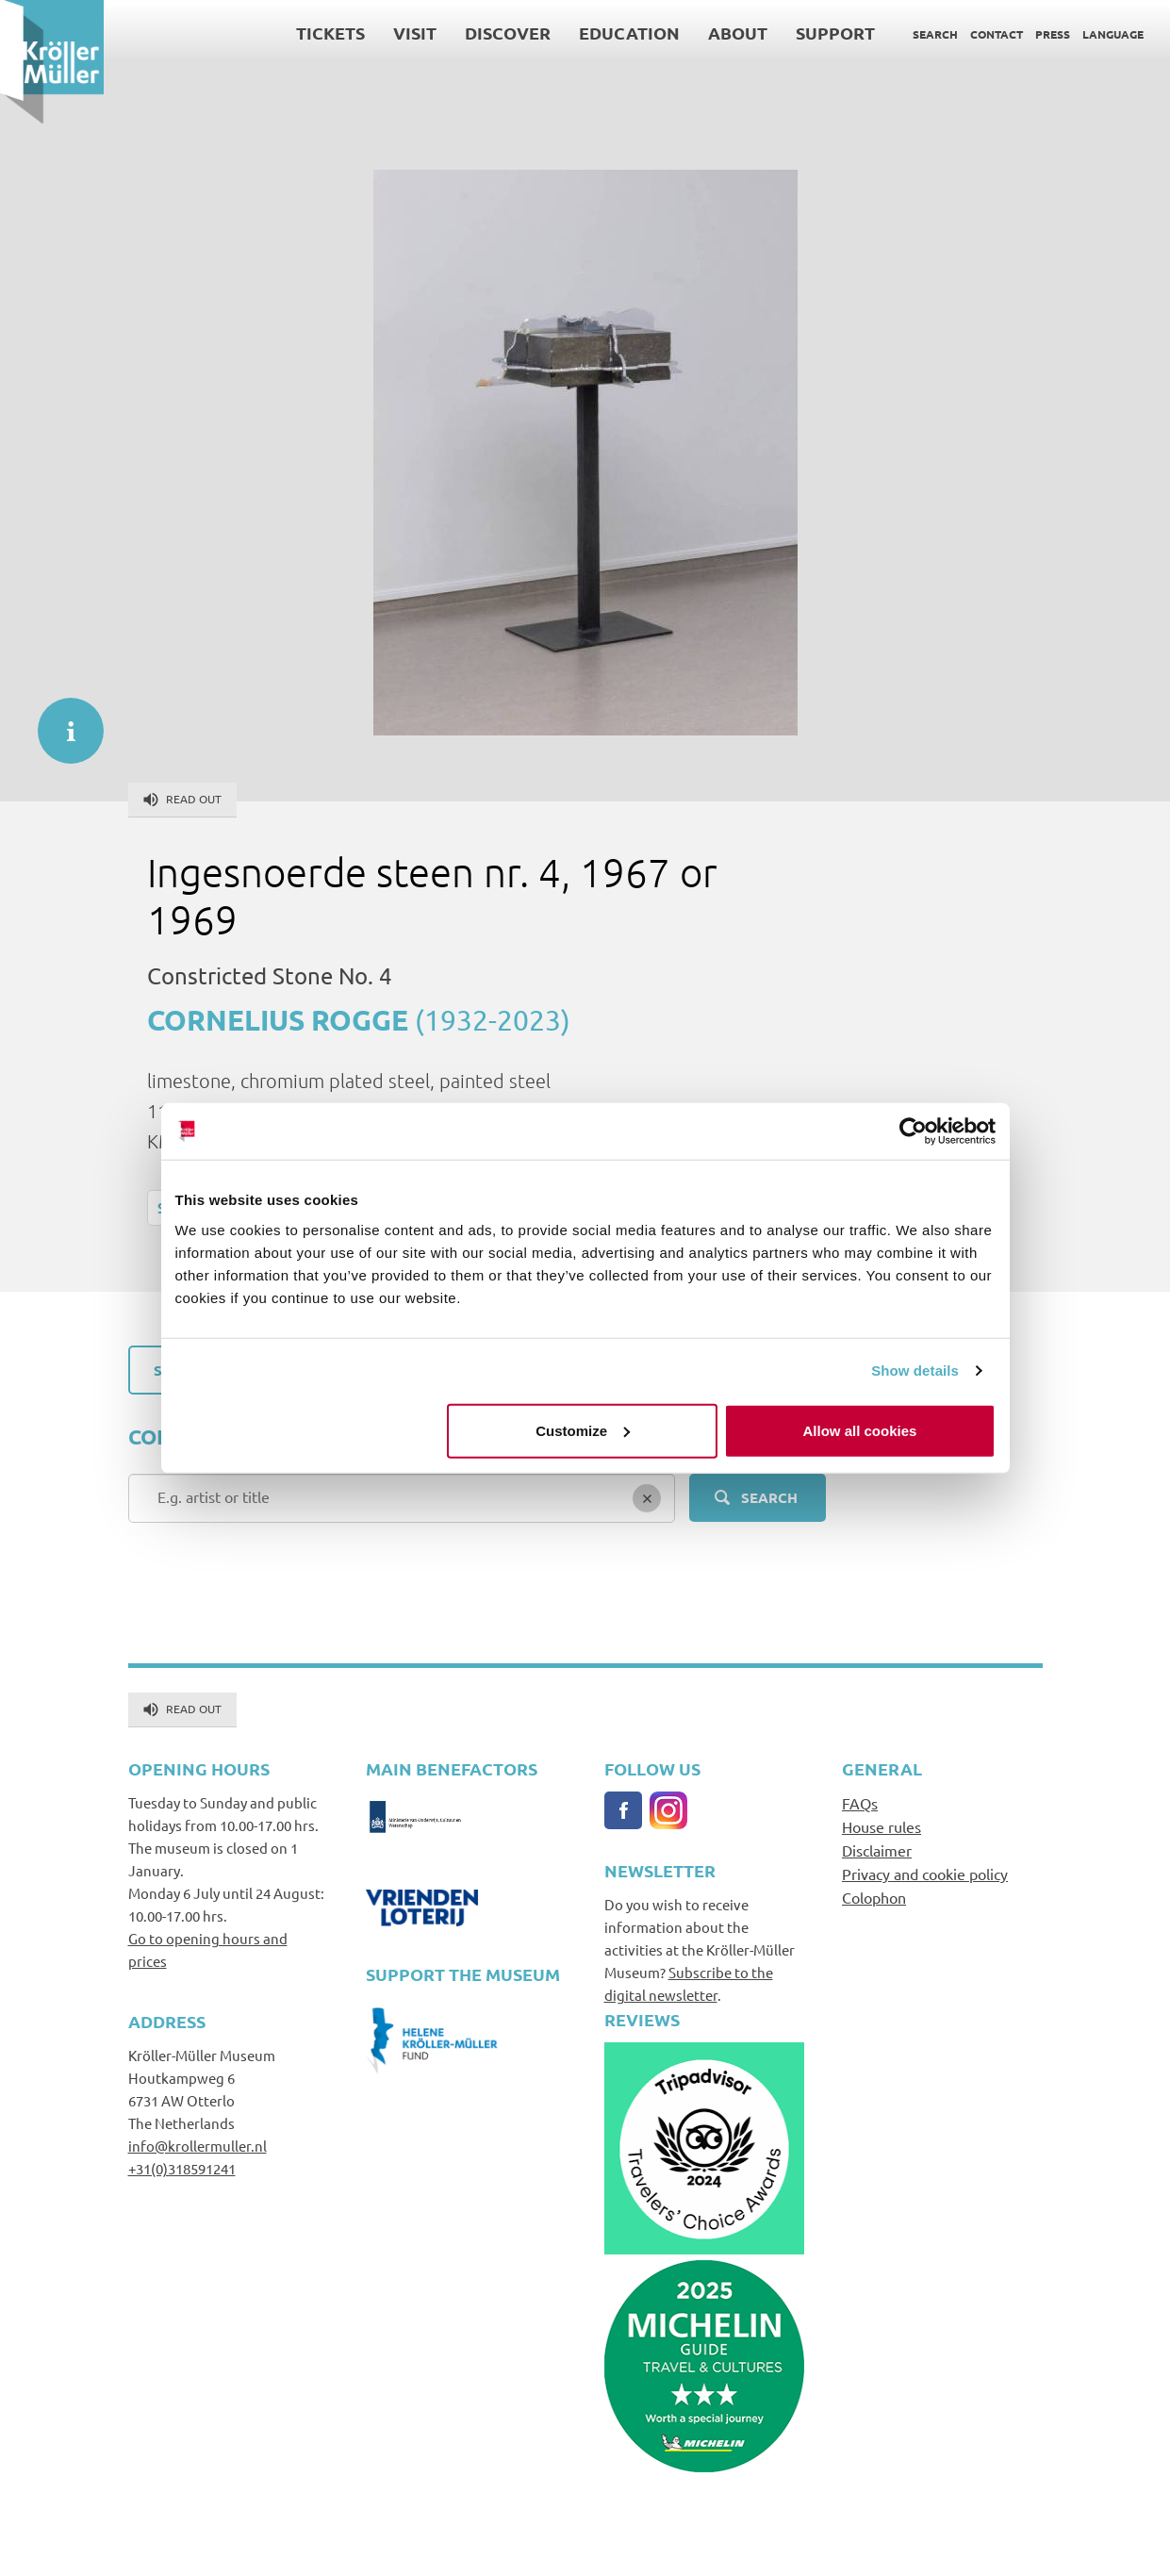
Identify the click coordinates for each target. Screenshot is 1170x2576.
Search (935, 33)
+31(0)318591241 (182, 2168)
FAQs (860, 1802)
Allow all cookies (860, 1430)
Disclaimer (877, 1850)
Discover (508, 32)
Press (1052, 33)
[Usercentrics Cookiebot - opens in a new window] (913, 1131)
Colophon (874, 1897)
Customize (583, 1430)
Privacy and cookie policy (925, 1873)
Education (629, 32)
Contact (996, 33)
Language (1113, 33)
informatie (61, 721)
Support (835, 32)
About (737, 32)
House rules (881, 1826)
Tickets (330, 32)
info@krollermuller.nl (197, 2146)
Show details (915, 1370)
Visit (415, 32)
